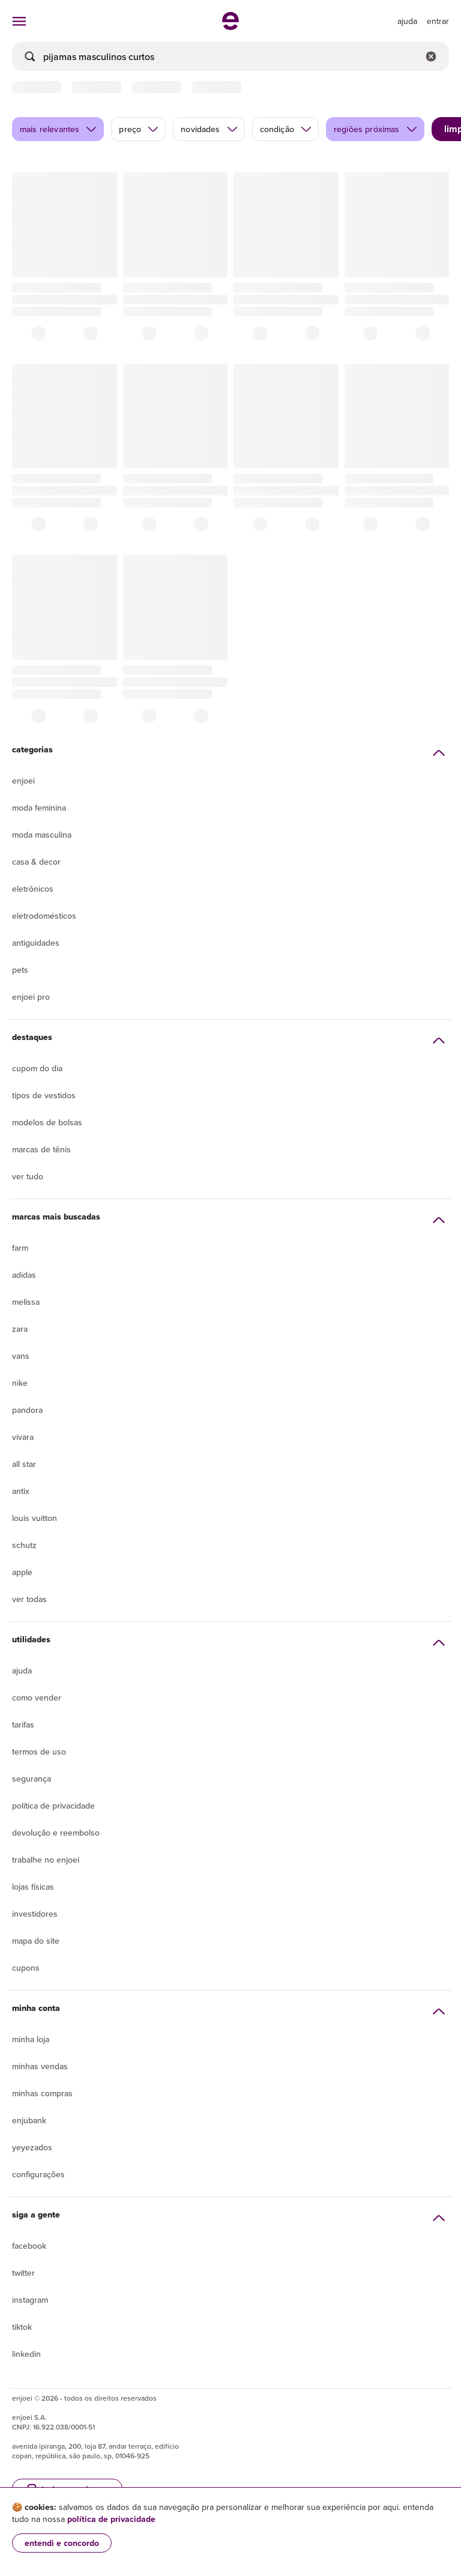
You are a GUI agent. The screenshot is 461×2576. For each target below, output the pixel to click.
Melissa (26, 1302)
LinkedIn (26, 2354)
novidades (209, 129)
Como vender (36, 1698)
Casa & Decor (36, 862)
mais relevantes (58, 129)
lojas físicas (33, 1887)
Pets (20, 970)
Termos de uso (39, 1752)
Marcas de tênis (41, 1149)
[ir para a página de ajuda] (407, 21)
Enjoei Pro (31, 997)
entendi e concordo (62, 2543)
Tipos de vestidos (44, 1095)
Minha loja (30, 2039)
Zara (20, 1329)
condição (286, 129)
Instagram (30, 2300)
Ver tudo (27, 1176)
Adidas (24, 1275)
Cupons (26, 1968)
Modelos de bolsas (47, 1122)
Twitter (23, 2273)
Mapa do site (35, 1941)
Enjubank (29, 2120)
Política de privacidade (53, 1806)
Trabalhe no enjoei (45, 1860)
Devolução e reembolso (56, 1833)
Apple (22, 1572)
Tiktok (22, 2327)
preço (139, 129)
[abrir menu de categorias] (19, 21)
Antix (20, 1491)
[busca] (230, 56)
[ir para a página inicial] (230, 26)
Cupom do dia (37, 1068)
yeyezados (32, 2147)
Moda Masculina (41, 835)
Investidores (35, 1914)
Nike (20, 1383)
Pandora (27, 1410)
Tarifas (23, 1725)
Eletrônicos (32, 889)
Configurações (38, 2174)
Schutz (24, 1545)
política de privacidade (111, 2519)
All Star (24, 1464)
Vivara (23, 1437)
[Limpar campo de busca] (431, 56)
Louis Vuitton (34, 1518)
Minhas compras (42, 2093)
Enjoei (23, 781)
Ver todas (29, 1599)
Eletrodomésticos (44, 916)
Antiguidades (35, 943)
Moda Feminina (39, 808)
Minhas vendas (40, 2066)
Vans (20, 1356)
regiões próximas (376, 129)
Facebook (29, 2246)
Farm (20, 1248)
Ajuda (22, 1670)
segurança (31, 1779)
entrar (438, 21)
